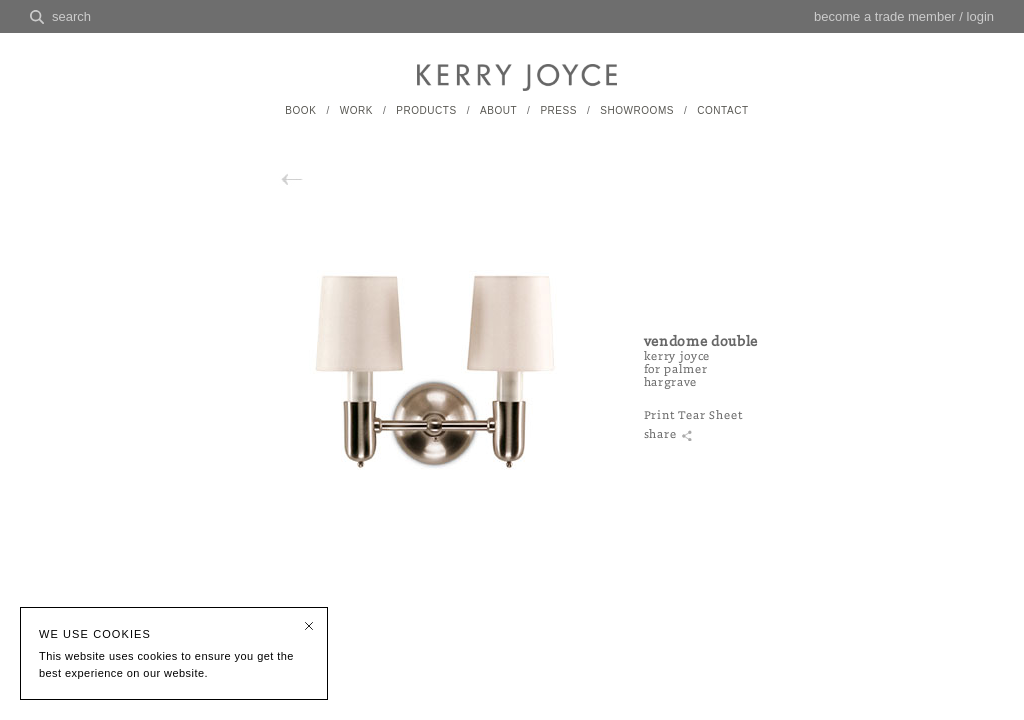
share (660, 434)
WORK (356, 110)
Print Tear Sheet (693, 415)
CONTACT (722, 110)
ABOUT (498, 110)
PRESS (558, 110)
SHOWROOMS (637, 110)
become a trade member (885, 16)
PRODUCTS (426, 110)
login (980, 16)
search (71, 16)
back (313, 179)
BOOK (300, 110)
